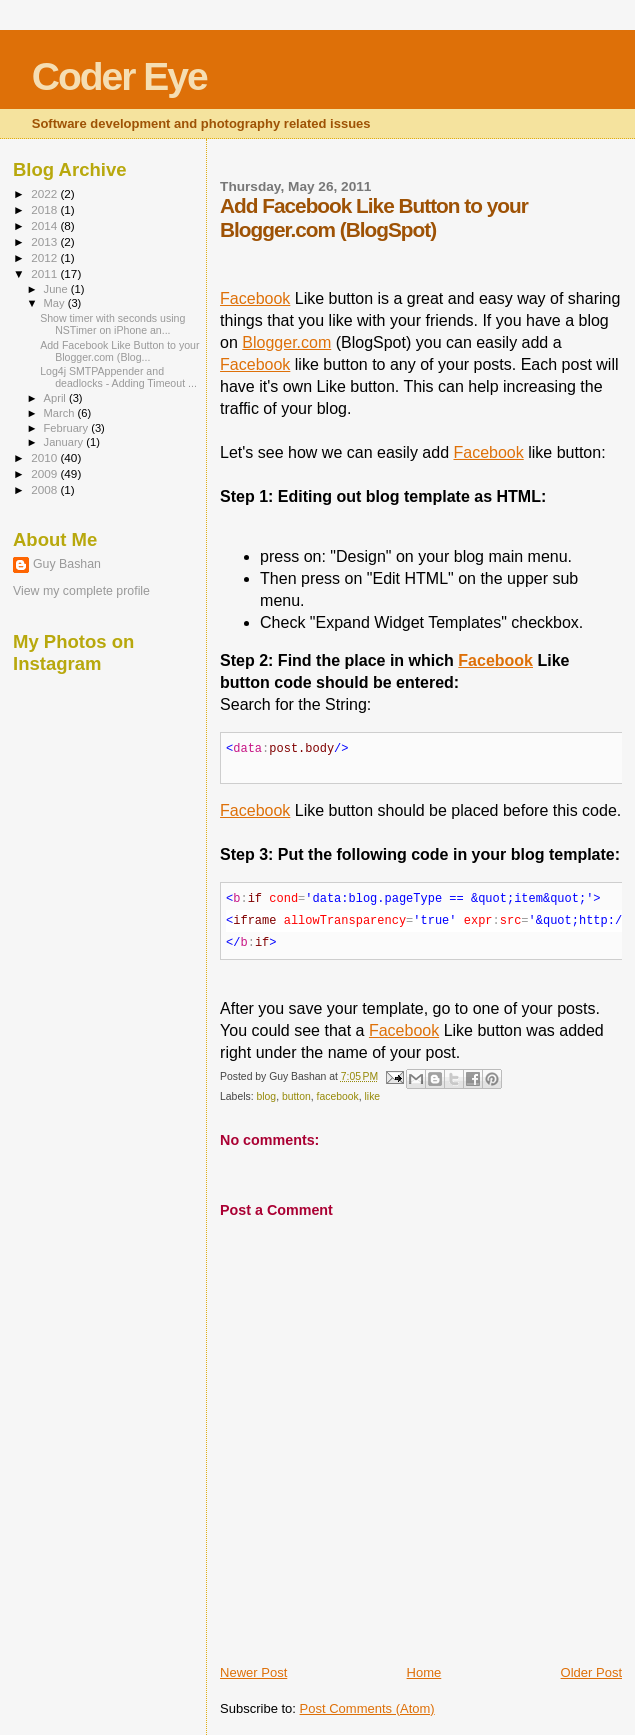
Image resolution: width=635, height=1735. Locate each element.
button (296, 1096)
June (57, 289)
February (68, 428)
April (56, 398)
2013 (45, 241)
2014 (45, 225)
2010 (45, 457)
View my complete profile (81, 591)
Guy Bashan (67, 564)
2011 (45, 273)
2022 (45, 193)
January (65, 442)
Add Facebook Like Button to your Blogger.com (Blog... (119, 351)
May (56, 303)
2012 (45, 257)
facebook (338, 1096)
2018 (45, 209)
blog (266, 1096)
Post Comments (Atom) (367, 1708)
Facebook (255, 298)
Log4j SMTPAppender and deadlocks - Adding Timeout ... (118, 377)
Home (424, 1672)
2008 (45, 489)
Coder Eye (119, 76)
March (61, 413)
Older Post (591, 1672)
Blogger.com (286, 342)
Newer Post (253, 1672)
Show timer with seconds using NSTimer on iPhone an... (112, 324)
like (373, 1096)
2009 (45, 473)
